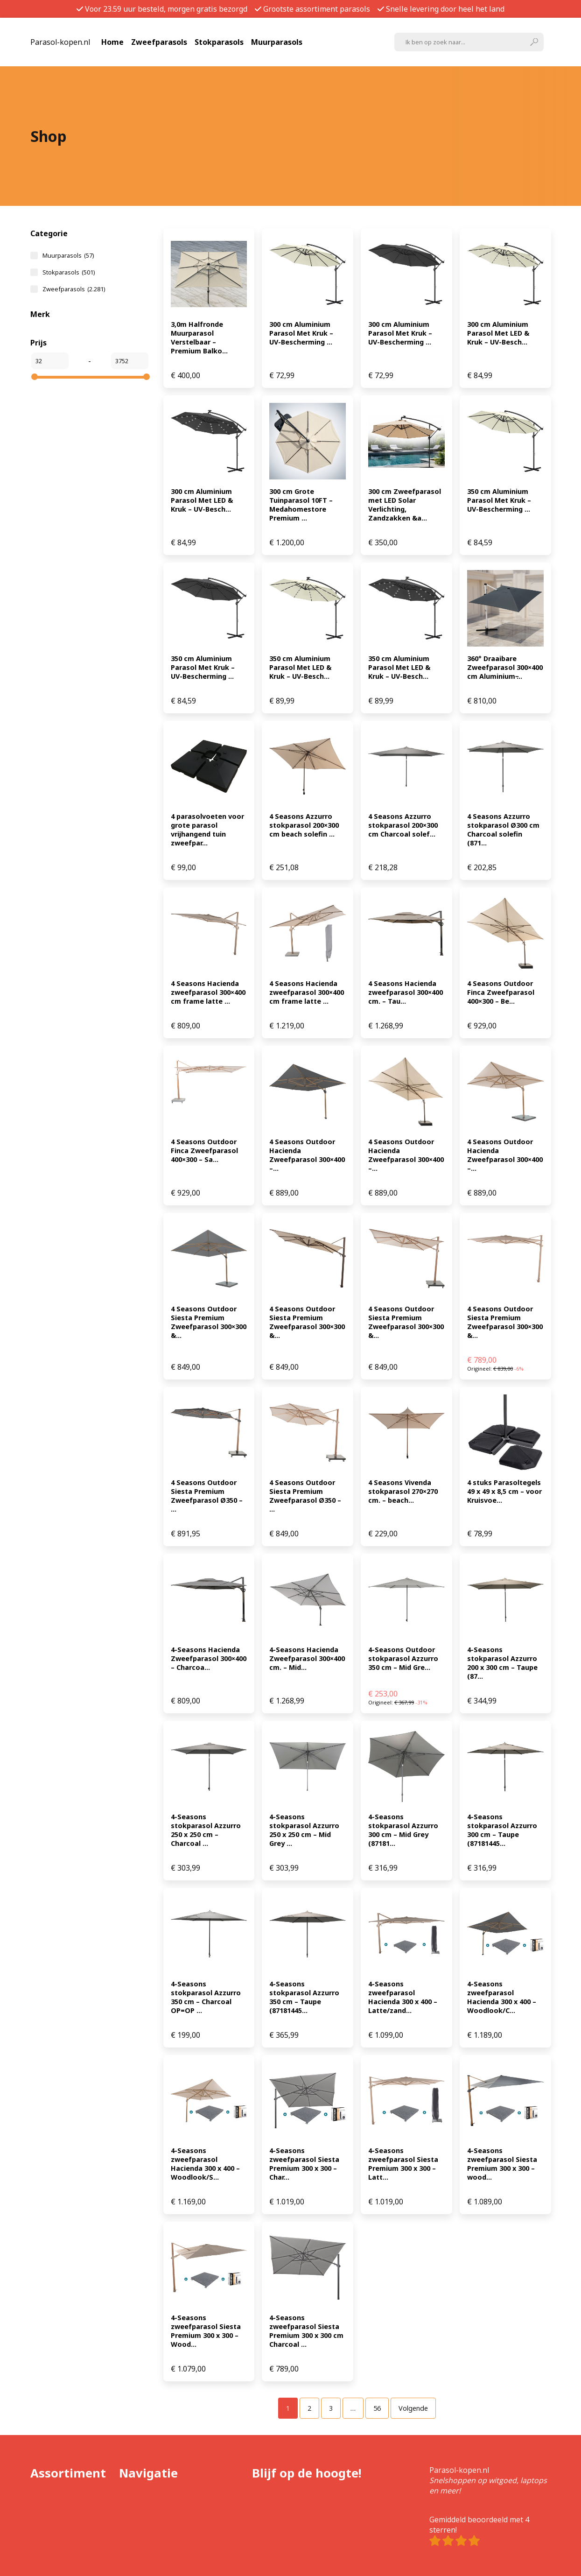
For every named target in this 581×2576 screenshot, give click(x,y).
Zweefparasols (159, 42)
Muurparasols (276, 42)
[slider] (34, 376)
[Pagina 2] (309, 2408)
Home (112, 42)
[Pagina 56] (377, 2408)
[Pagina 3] (331, 2408)
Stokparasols (219, 42)
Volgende (413, 2408)
